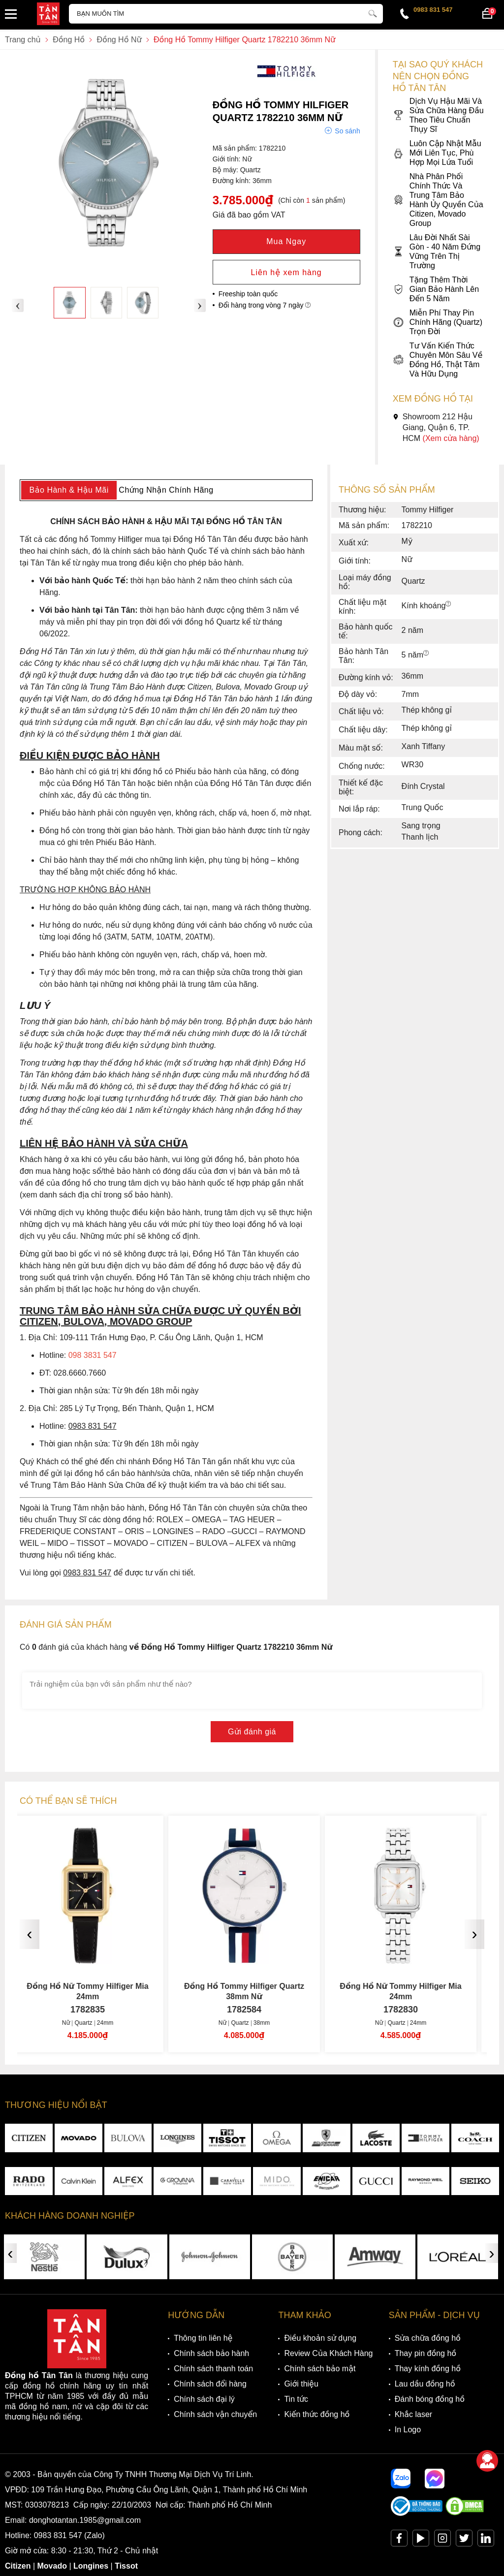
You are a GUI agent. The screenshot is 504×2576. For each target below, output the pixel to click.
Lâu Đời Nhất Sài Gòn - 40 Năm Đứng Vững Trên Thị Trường (436, 251)
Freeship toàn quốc (248, 294)
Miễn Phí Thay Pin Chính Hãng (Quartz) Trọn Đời (438, 322)
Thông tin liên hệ (203, 2338)
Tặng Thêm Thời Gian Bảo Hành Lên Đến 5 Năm (436, 289)
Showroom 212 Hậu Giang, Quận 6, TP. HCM (436, 427)
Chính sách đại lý (204, 2399)
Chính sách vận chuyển (215, 2414)
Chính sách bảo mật (319, 2368)
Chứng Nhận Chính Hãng (166, 490)
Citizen (18, 2566)
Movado (52, 2566)
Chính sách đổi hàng (210, 2384)
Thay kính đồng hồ (428, 2368)
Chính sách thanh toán (213, 2368)
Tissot (126, 2566)
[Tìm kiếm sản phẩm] (226, 14)
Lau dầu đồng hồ (425, 2384)
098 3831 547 (92, 1355)
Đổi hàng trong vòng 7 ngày (265, 305)
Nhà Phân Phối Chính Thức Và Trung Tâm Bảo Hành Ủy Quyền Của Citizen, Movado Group (438, 199)
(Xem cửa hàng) (451, 438)
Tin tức (296, 2399)
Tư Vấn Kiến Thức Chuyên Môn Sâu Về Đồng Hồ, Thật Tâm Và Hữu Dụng (438, 360)
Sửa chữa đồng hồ (428, 2338)
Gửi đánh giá (252, 1732)
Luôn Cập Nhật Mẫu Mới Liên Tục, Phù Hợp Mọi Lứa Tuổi (437, 152)
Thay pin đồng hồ (425, 2353)
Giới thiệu (301, 2384)
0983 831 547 (433, 9)
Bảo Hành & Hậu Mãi (69, 490)
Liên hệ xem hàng (286, 272)
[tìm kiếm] (373, 12)
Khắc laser (414, 2414)
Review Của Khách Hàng (328, 2353)
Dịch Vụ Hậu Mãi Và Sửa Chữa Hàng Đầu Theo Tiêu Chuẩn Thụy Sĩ (438, 115)
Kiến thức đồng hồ (316, 2414)
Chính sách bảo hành (211, 2353)
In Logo (408, 2429)
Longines (90, 2566)
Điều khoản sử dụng (320, 2338)
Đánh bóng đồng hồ (430, 2399)
